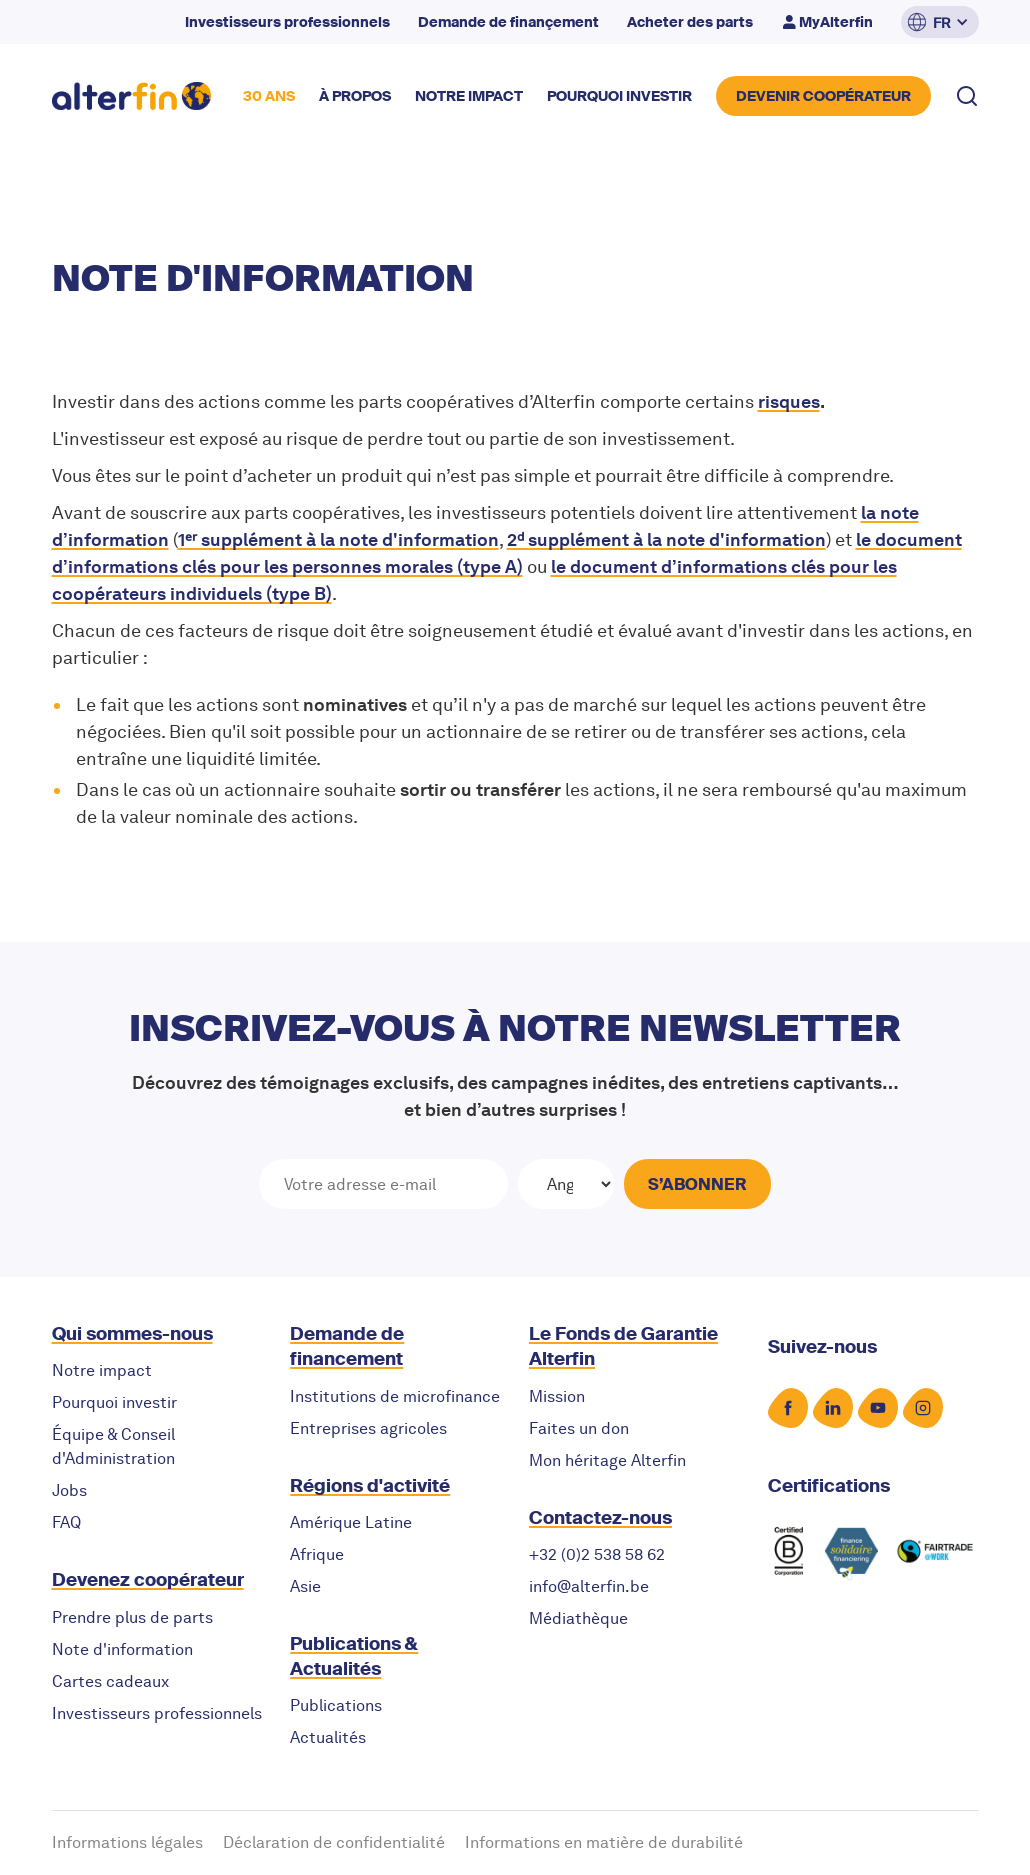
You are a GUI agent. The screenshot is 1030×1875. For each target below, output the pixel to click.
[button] (940, 22)
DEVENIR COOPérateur (823, 96)
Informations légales (127, 1842)
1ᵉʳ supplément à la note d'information (338, 539)
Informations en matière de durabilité (604, 1842)
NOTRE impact (469, 96)
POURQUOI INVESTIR (619, 96)
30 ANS (269, 96)
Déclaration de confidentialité (334, 1842)
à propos (355, 96)
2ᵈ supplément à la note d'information (666, 539)
